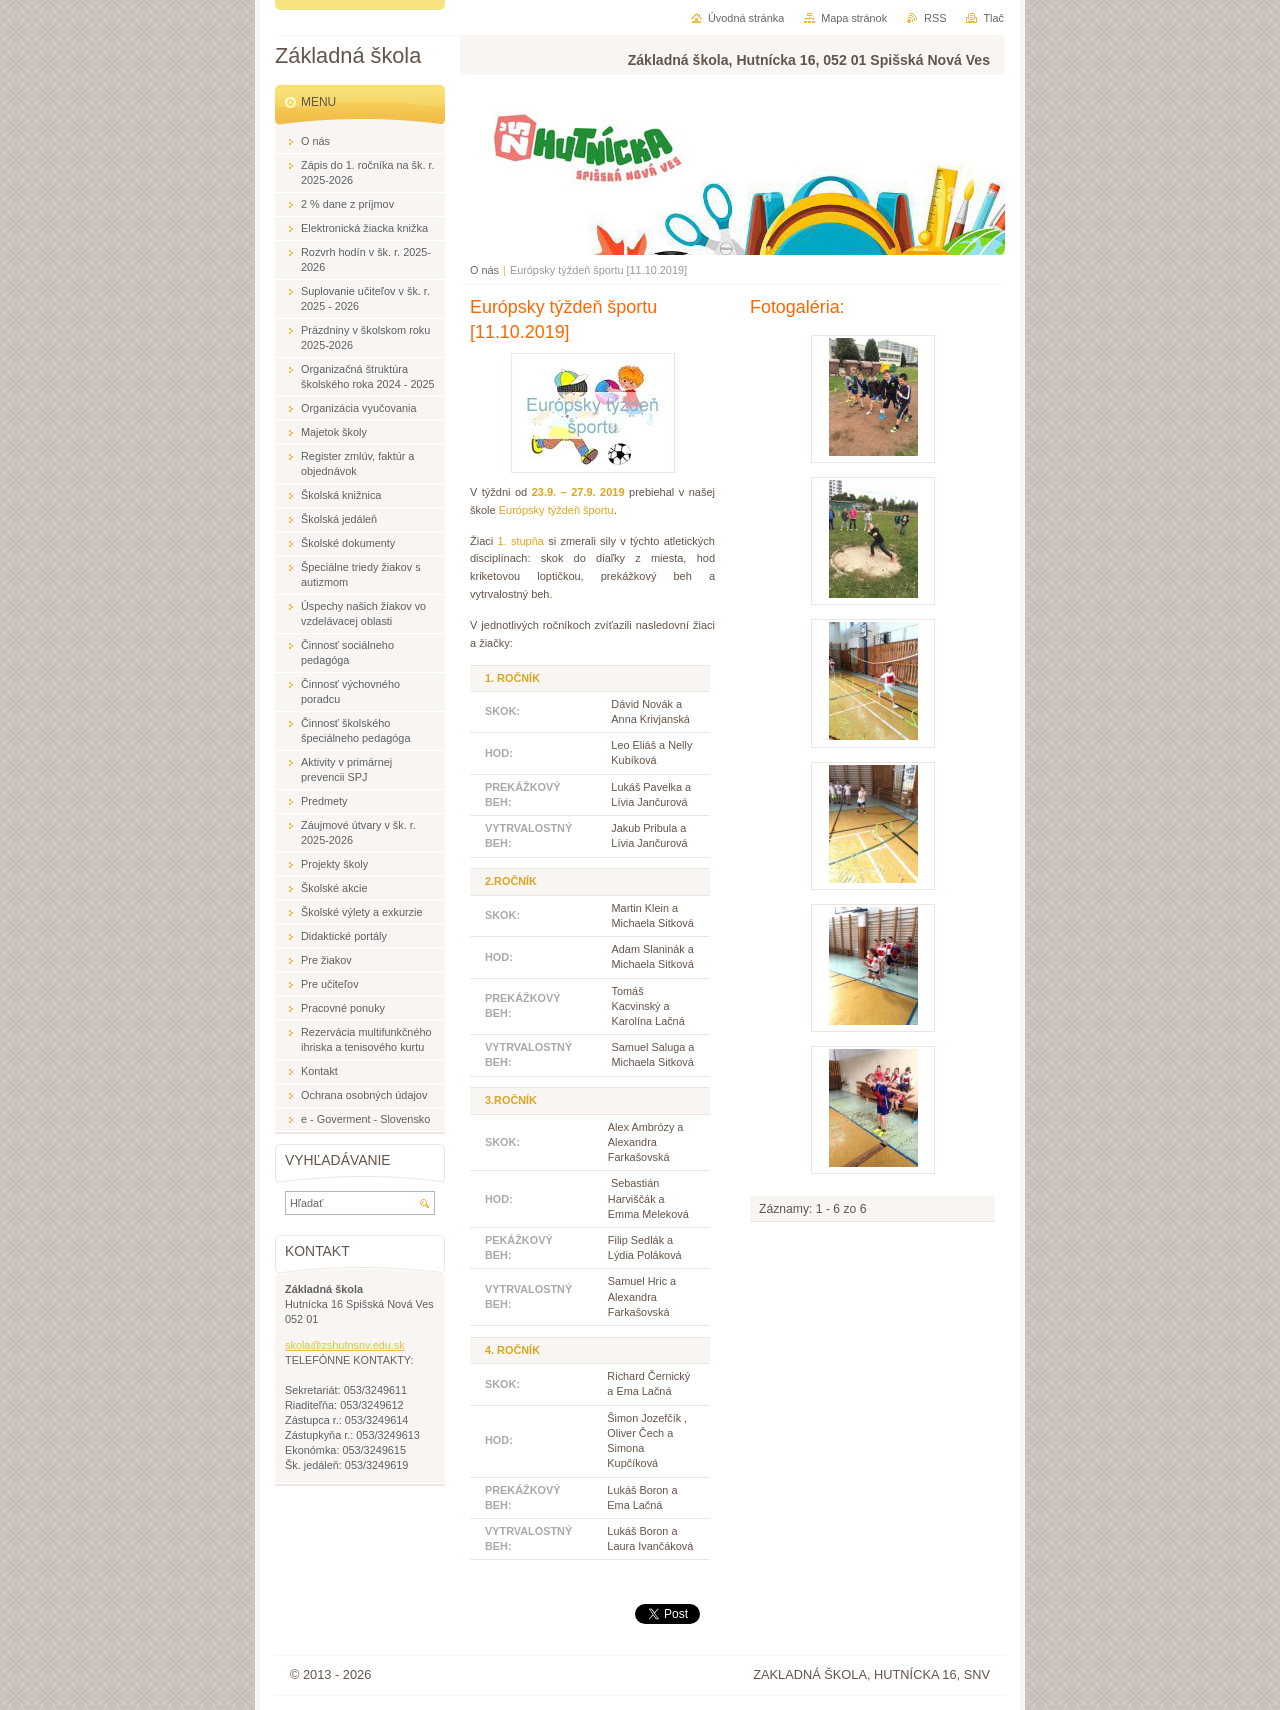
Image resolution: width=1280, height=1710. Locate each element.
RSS (935, 18)
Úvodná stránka (746, 18)
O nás (484, 270)
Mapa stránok (854, 18)
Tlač (993, 18)
